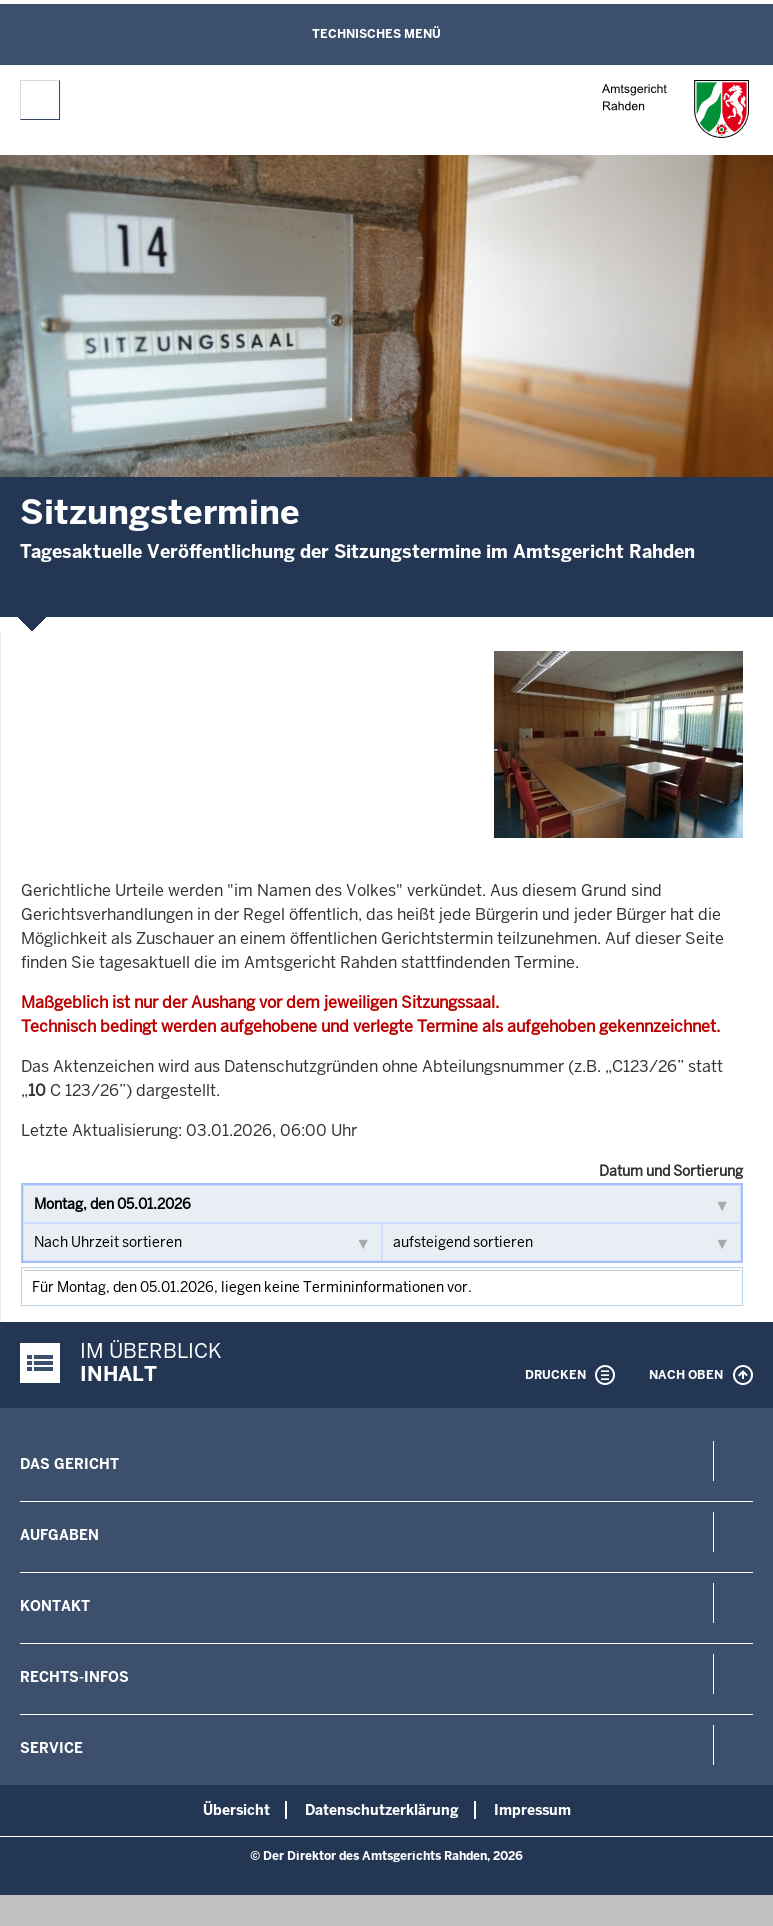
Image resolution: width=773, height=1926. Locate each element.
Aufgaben (59, 1535)
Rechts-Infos (74, 1677)
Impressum (532, 1810)
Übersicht (236, 1810)
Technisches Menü (376, 34)
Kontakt (55, 1606)
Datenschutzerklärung (382, 1810)
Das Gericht (69, 1464)
